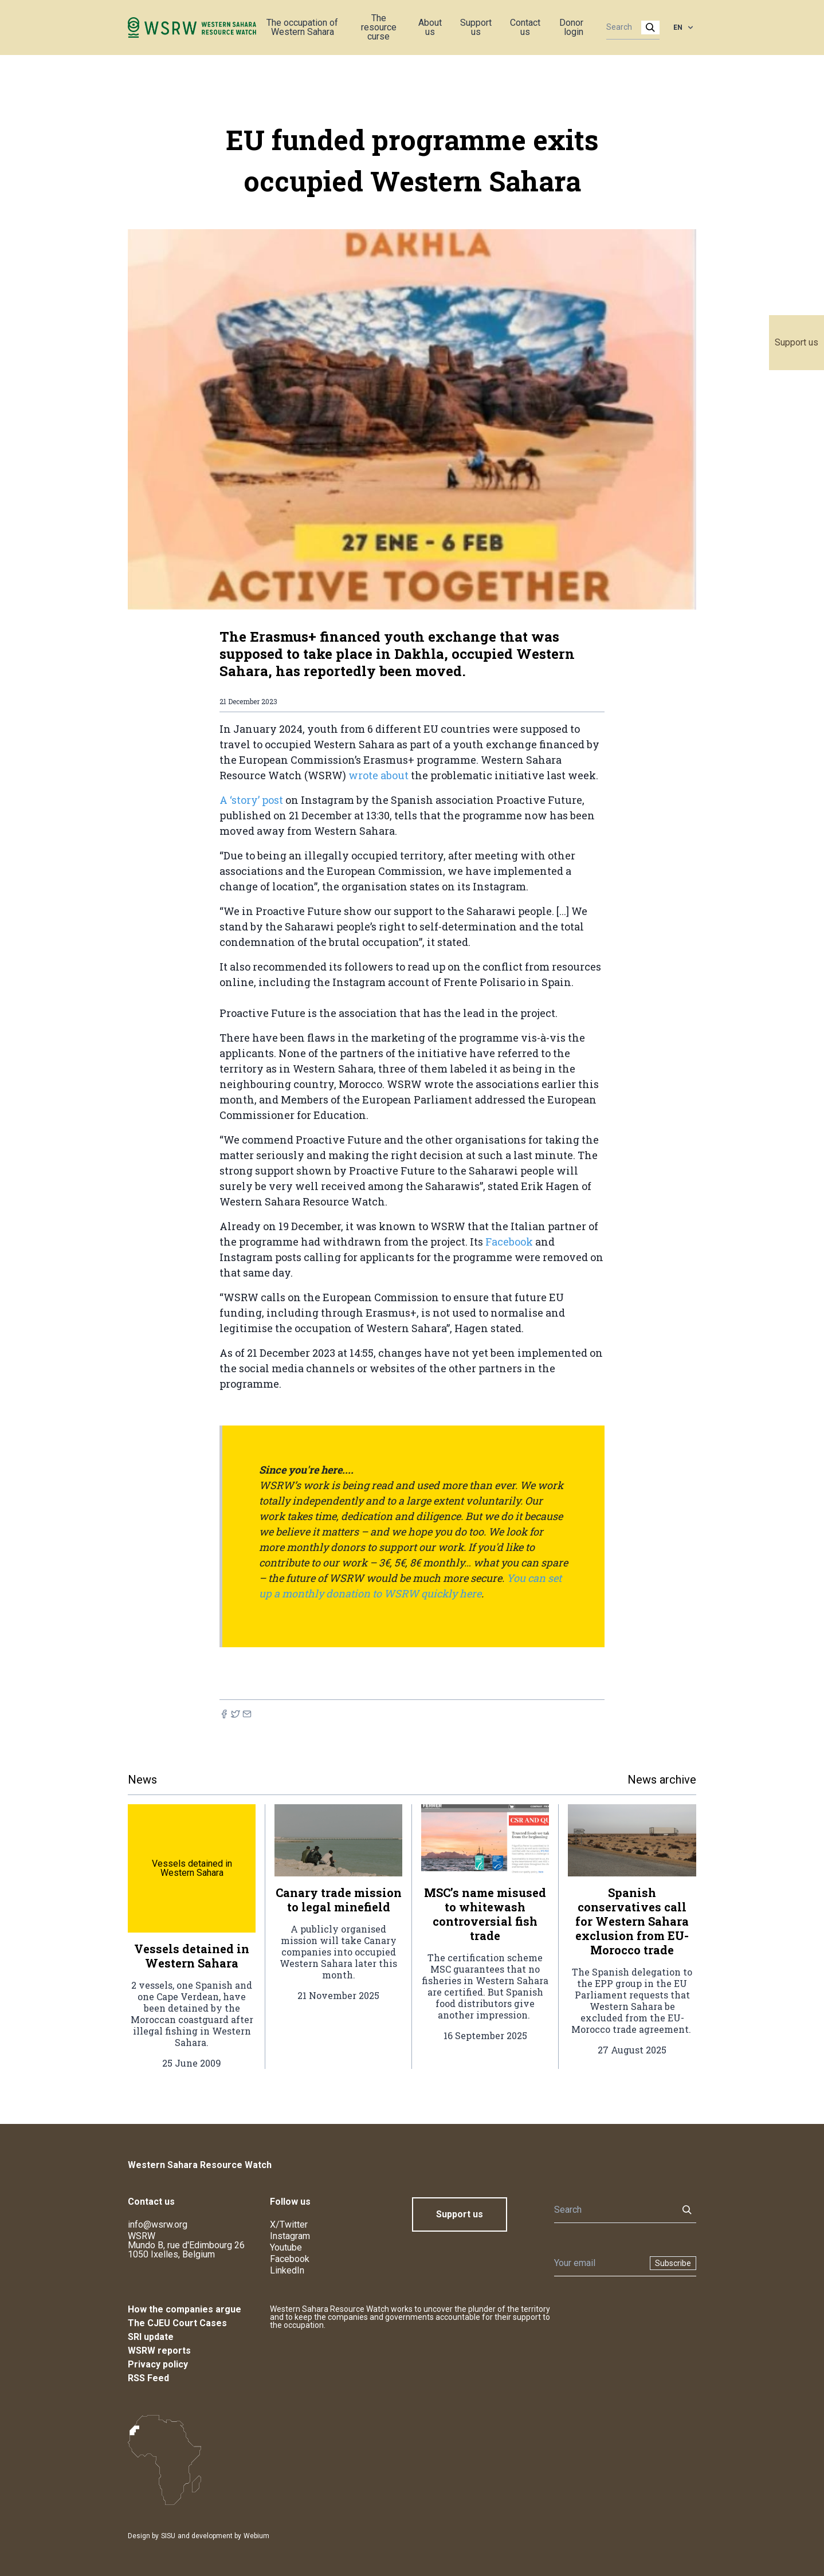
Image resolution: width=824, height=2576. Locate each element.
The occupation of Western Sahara (302, 27)
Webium (256, 2535)
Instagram (290, 2236)
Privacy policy (158, 2364)
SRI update (151, 2336)
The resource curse (379, 27)
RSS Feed (148, 2378)
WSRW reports (159, 2350)
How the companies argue (184, 2309)
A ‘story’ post (252, 800)
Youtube (286, 2247)
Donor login (571, 27)
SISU (168, 2535)
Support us (796, 342)
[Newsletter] (598, 2263)
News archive (661, 1779)
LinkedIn (287, 2270)
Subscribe (673, 2263)
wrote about (379, 775)
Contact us (525, 27)
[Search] (629, 27)
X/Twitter (289, 2224)
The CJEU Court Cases (177, 2323)
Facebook (509, 1241)
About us (430, 27)
